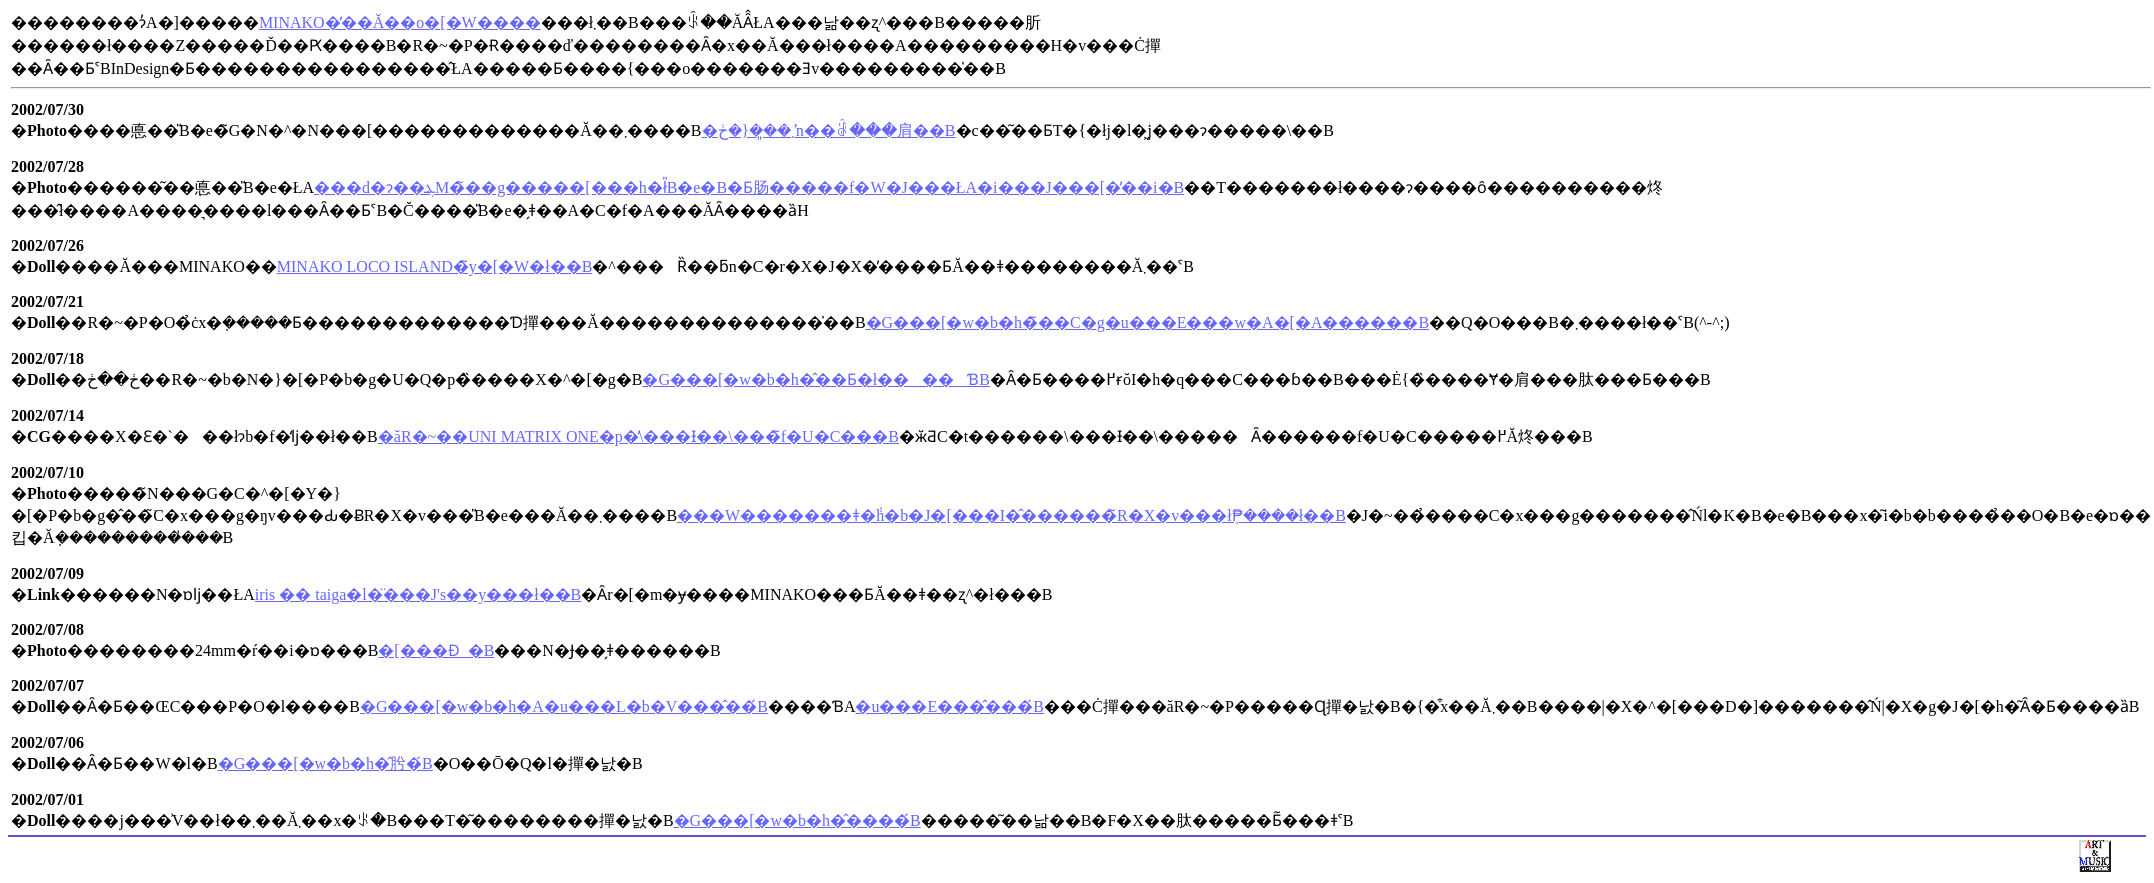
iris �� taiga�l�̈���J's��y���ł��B (418, 594)
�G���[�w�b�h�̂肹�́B (325, 763)
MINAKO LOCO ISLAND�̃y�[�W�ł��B (435, 266)
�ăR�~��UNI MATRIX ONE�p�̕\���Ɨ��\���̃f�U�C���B (638, 436)
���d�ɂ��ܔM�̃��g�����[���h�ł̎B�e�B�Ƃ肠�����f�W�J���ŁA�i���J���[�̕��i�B (749, 187)
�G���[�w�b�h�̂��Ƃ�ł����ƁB (816, 379)
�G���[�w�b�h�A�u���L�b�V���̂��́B (564, 706)
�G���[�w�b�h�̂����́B (797, 820)
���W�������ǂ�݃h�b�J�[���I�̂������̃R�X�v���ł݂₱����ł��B (1011, 515)
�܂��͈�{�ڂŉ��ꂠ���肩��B (829, 130)
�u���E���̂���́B (949, 706)
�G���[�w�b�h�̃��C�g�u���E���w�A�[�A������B (1148, 322)
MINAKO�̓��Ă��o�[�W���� (400, 22)
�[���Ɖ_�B (436, 650)
